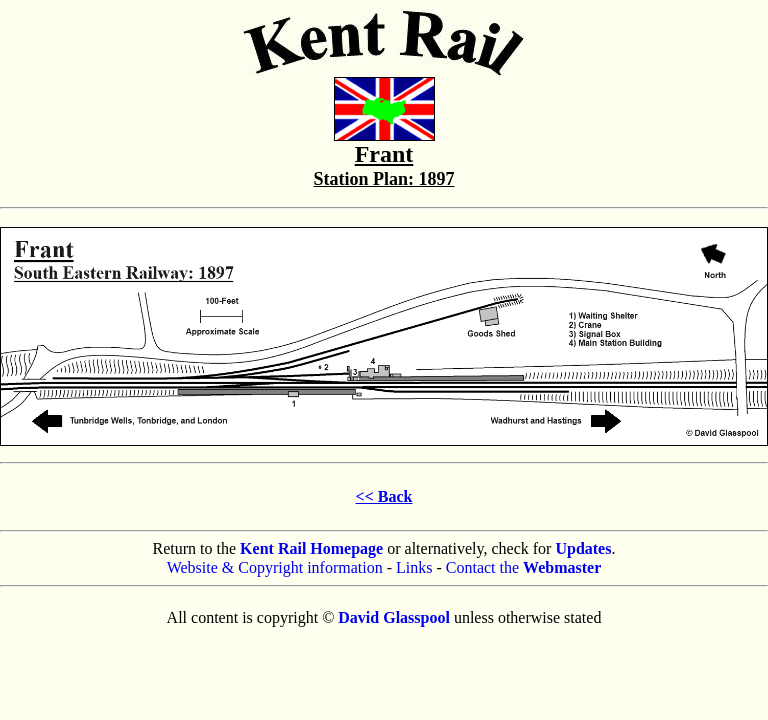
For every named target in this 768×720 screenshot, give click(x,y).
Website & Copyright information (275, 567)
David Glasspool (394, 617)
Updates (583, 548)
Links (414, 567)
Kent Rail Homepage (311, 548)
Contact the (524, 567)
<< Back (384, 496)
